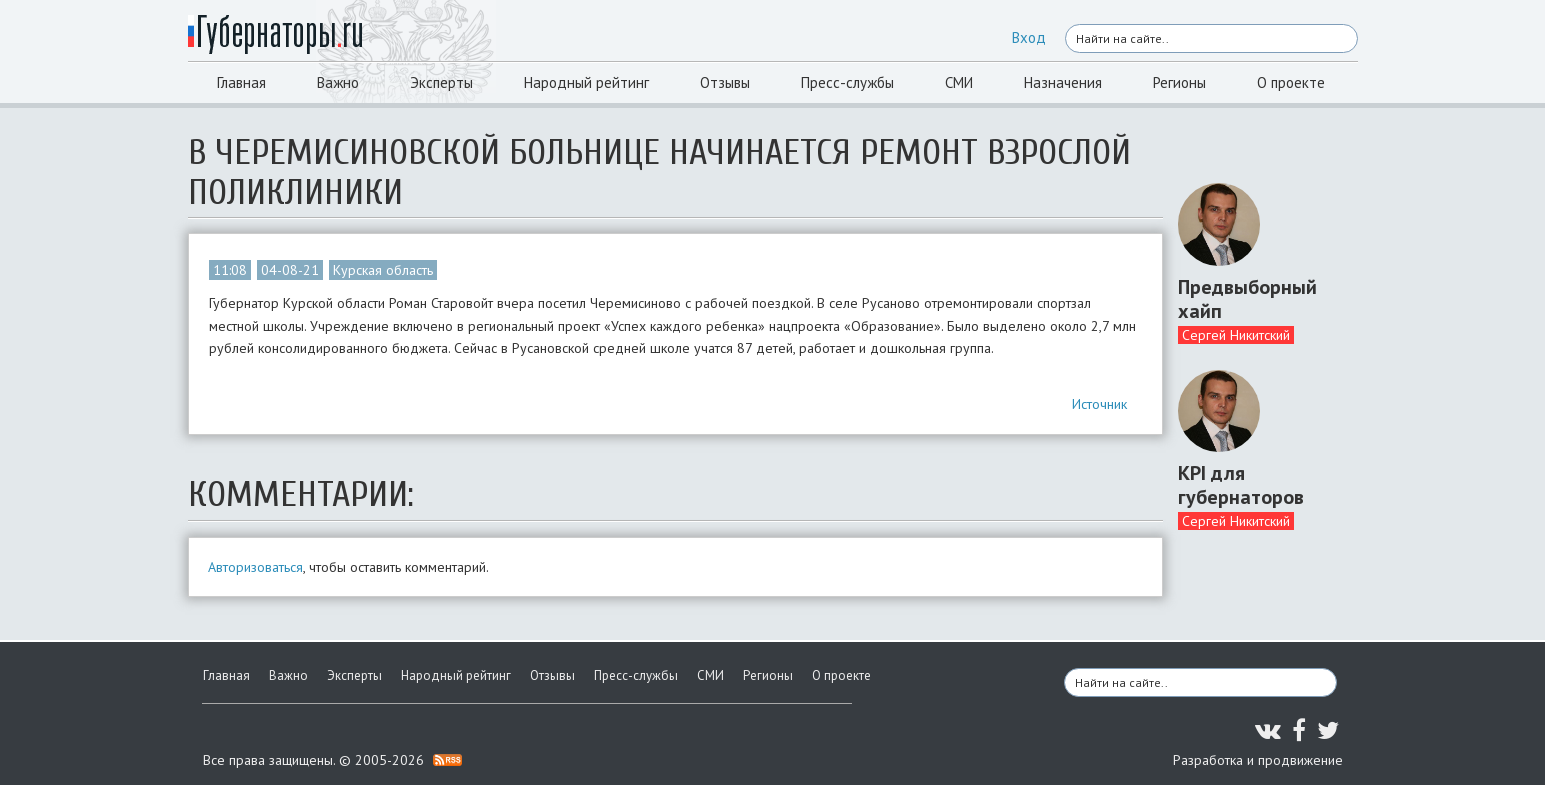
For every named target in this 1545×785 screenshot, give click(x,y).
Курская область (383, 270)
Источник (1099, 404)
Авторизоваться (255, 567)
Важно (338, 82)
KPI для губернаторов (1241, 485)
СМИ (959, 82)
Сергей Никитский (1236, 335)
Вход (1029, 37)
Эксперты (441, 82)
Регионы (1179, 82)
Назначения (1063, 82)
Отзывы (725, 82)
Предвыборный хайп (1247, 299)
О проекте (1291, 82)
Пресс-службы (847, 82)
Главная (241, 82)
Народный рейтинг (586, 82)
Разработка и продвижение (1258, 760)
